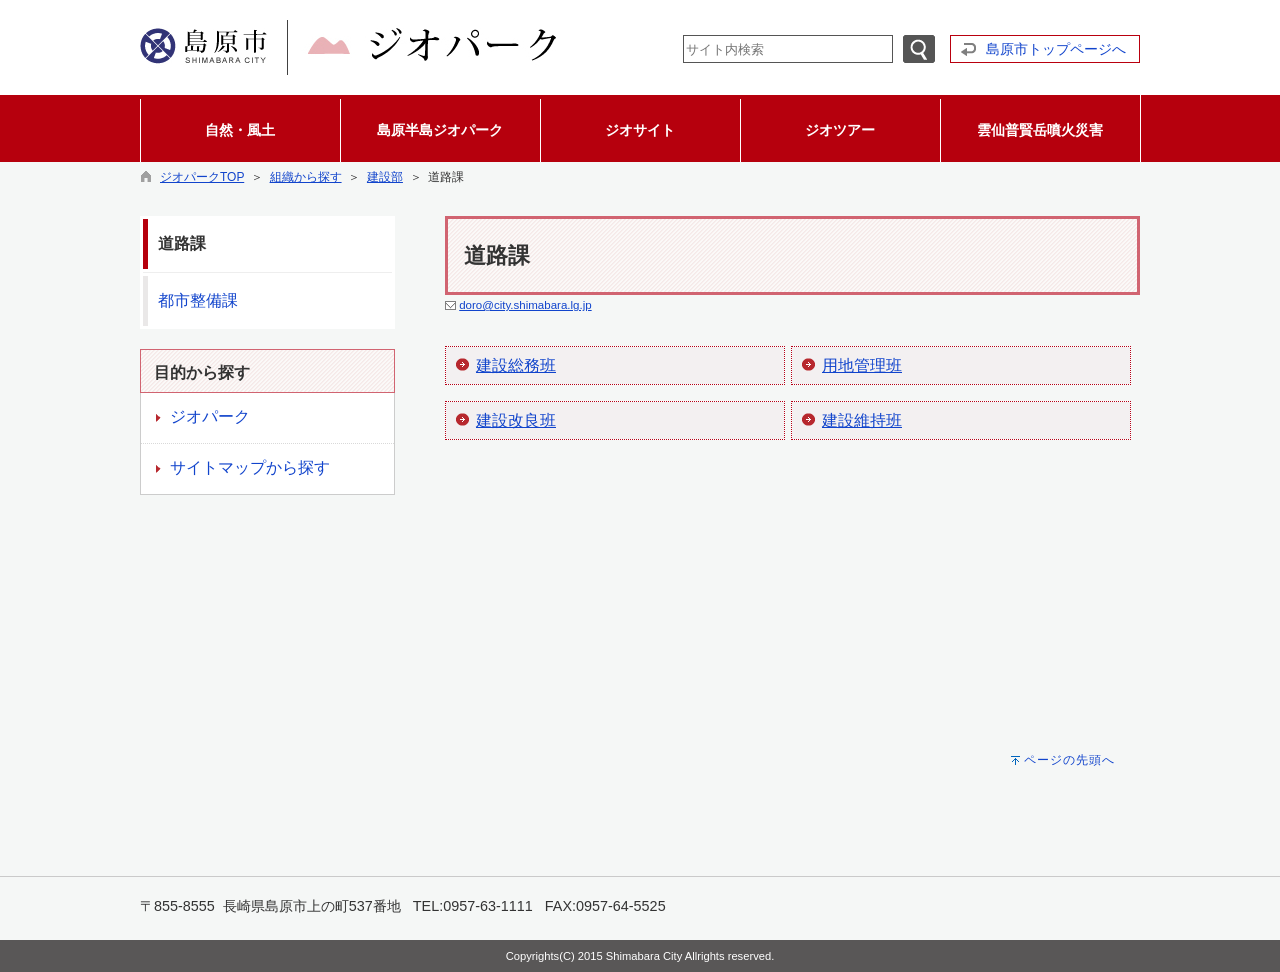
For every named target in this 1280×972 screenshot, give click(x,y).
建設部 (385, 177)
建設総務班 (516, 365)
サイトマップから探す (250, 467)
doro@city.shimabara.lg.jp (525, 305)
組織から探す (306, 177)
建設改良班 (516, 420)
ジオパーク (210, 416)
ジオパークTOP (202, 177)
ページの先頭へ (1069, 760)
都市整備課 (198, 300)
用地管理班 (862, 365)
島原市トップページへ (1056, 49)
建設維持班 (862, 420)
